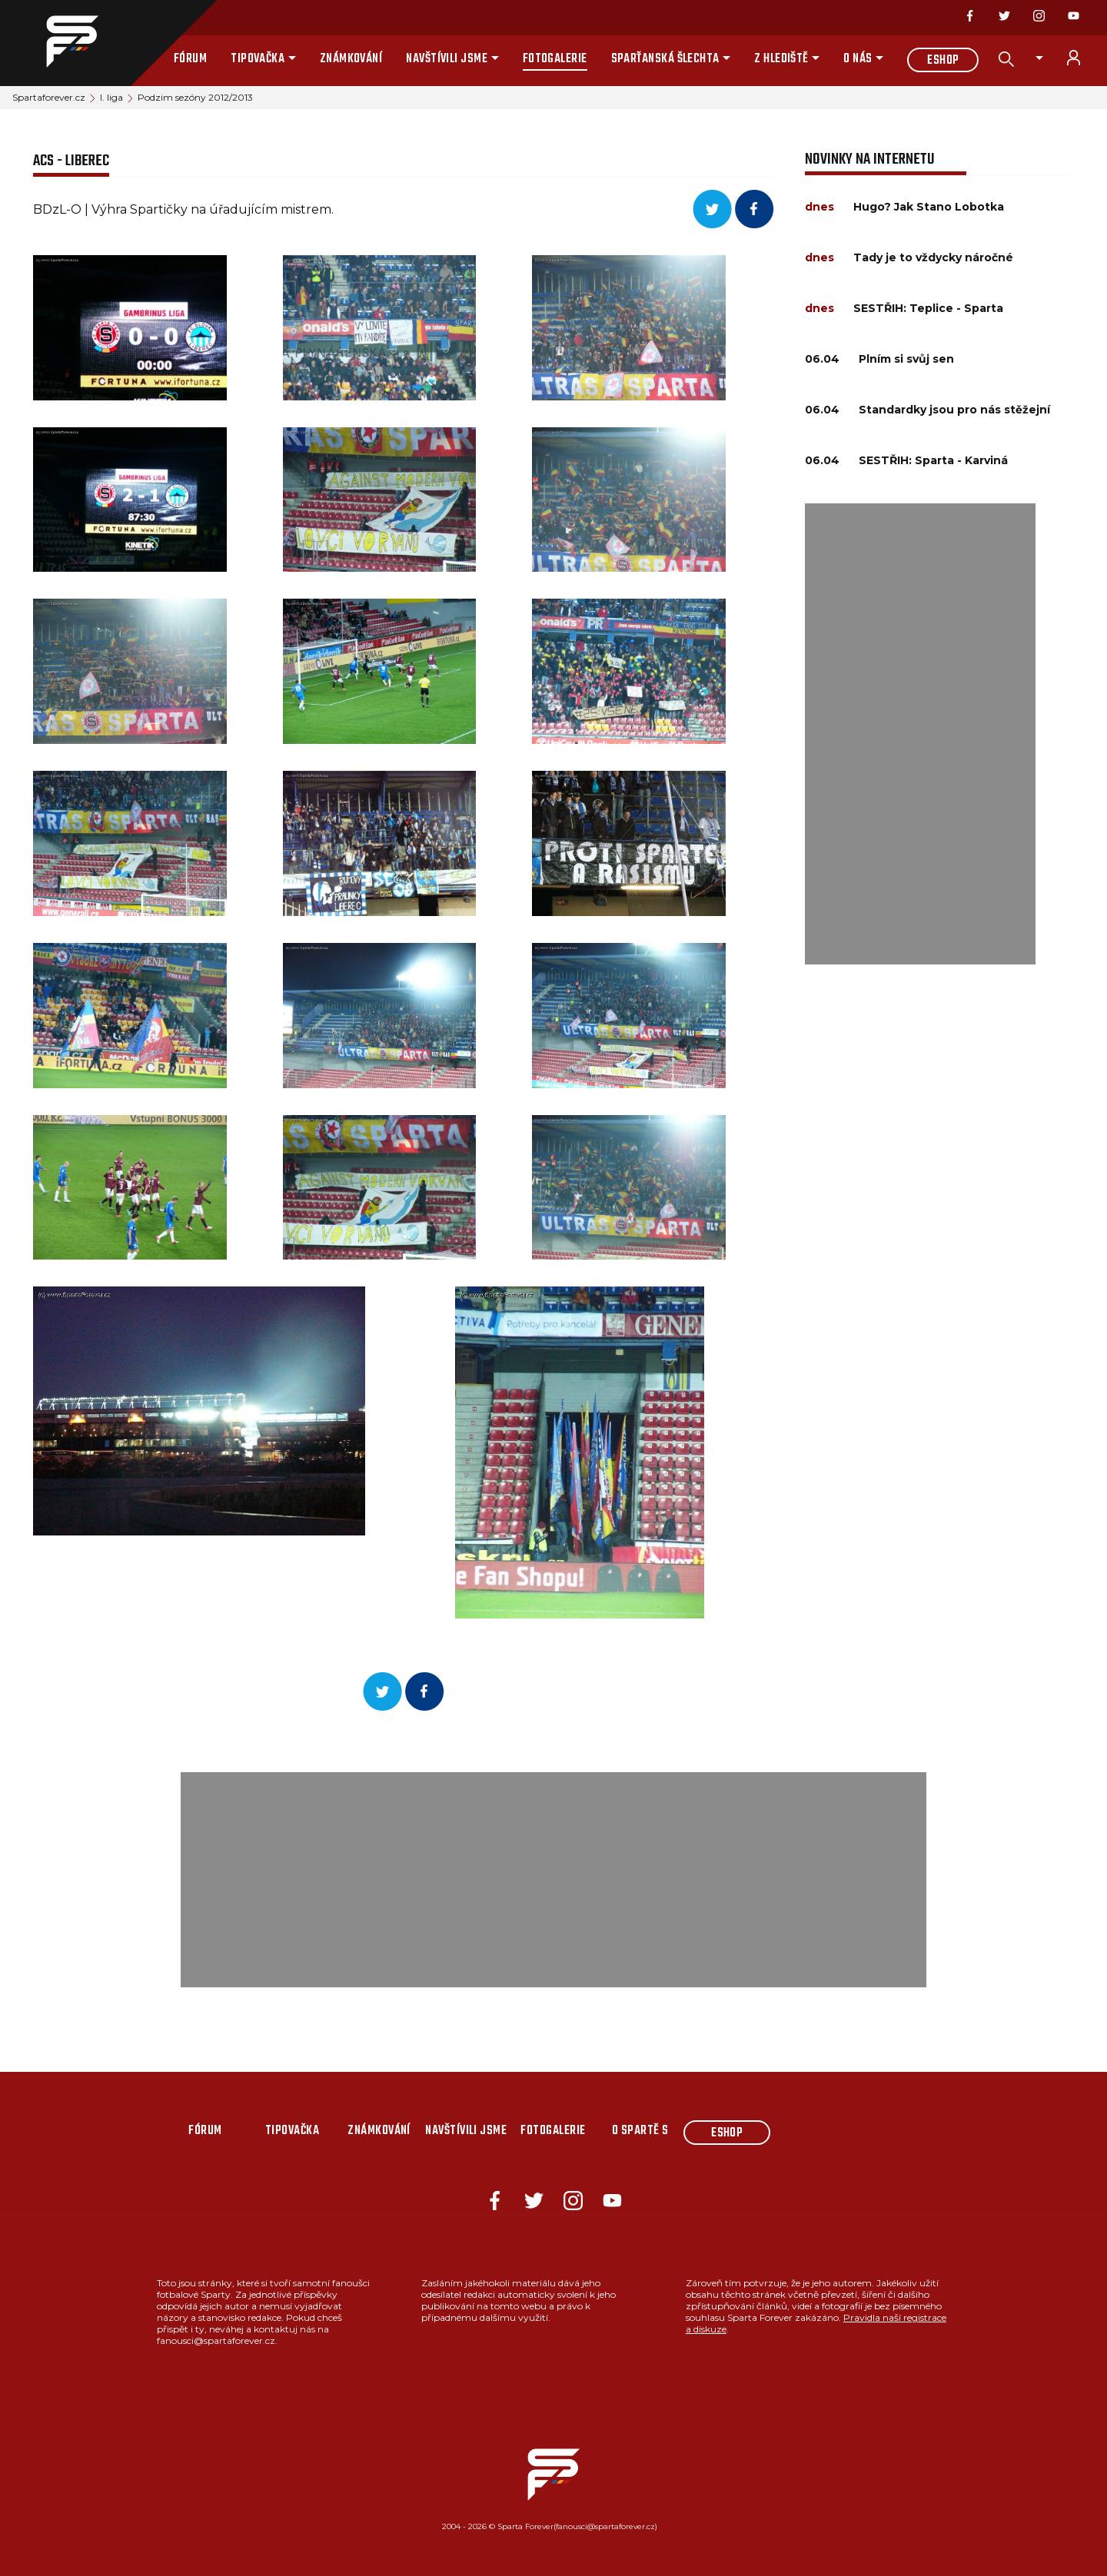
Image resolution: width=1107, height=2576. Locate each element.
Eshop (943, 61)
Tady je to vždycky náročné (933, 257)
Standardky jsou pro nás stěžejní (954, 410)
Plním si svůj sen (906, 359)
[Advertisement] (920, 733)
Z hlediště (781, 59)
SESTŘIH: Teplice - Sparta (928, 308)
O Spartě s (640, 2131)
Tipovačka (257, 59)
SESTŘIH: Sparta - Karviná (933, 460)
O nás (857, 59)
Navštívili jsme (446, 59)
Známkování (351, 59)
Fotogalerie (555, 59)
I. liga (111, 97)
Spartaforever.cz (48, 97)
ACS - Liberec (71, 161)
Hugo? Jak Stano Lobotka (928, 207)
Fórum (190, 59)
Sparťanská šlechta (665, 59)
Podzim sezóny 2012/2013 (195, 97)
